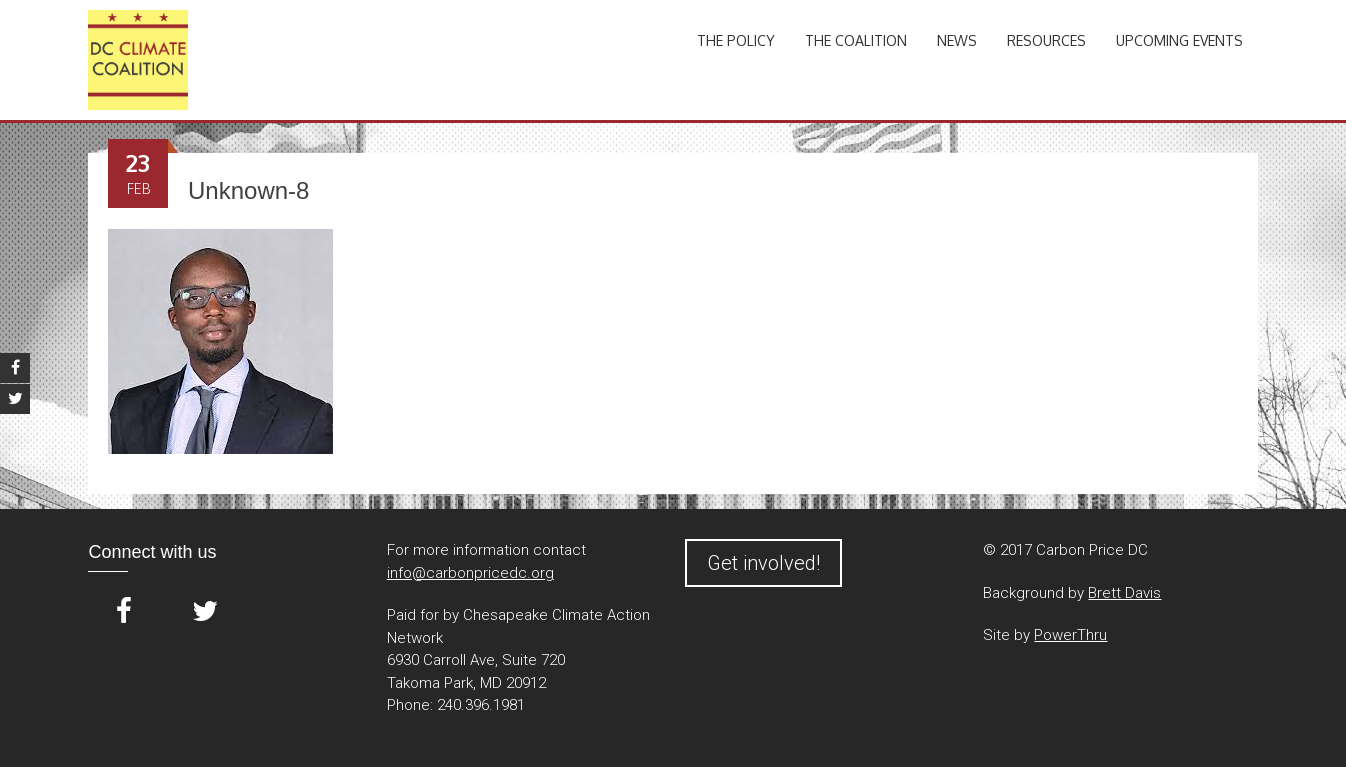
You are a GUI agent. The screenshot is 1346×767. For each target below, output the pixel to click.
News (957, 40)
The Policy (736, 40)
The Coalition (856, 40)
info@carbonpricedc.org (470, 573)
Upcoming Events (1179, 40)
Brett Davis (1124, 593)
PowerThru (1070, 635)
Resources (1046, 40)
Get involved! (763, 563)
